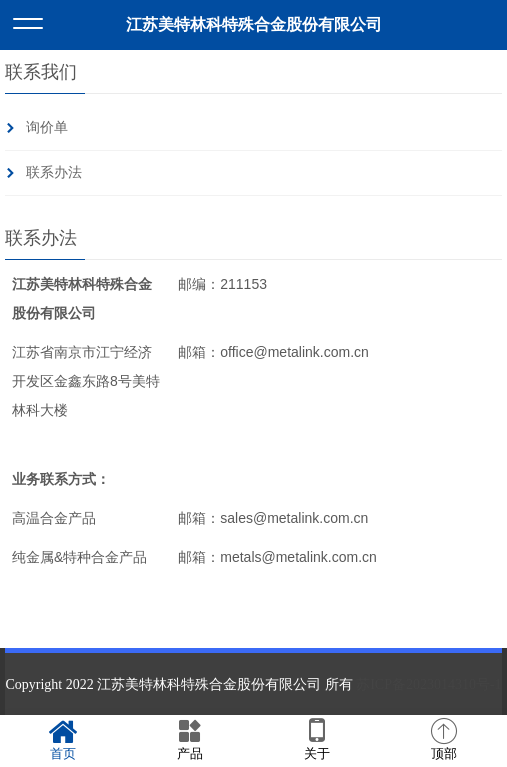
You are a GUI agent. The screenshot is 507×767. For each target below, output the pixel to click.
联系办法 (54, 172)
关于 (317, 740)
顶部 (443, 740)
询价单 (47, 127)
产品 (190, 740)
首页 (63, 740)
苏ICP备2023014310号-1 (428, 684)
